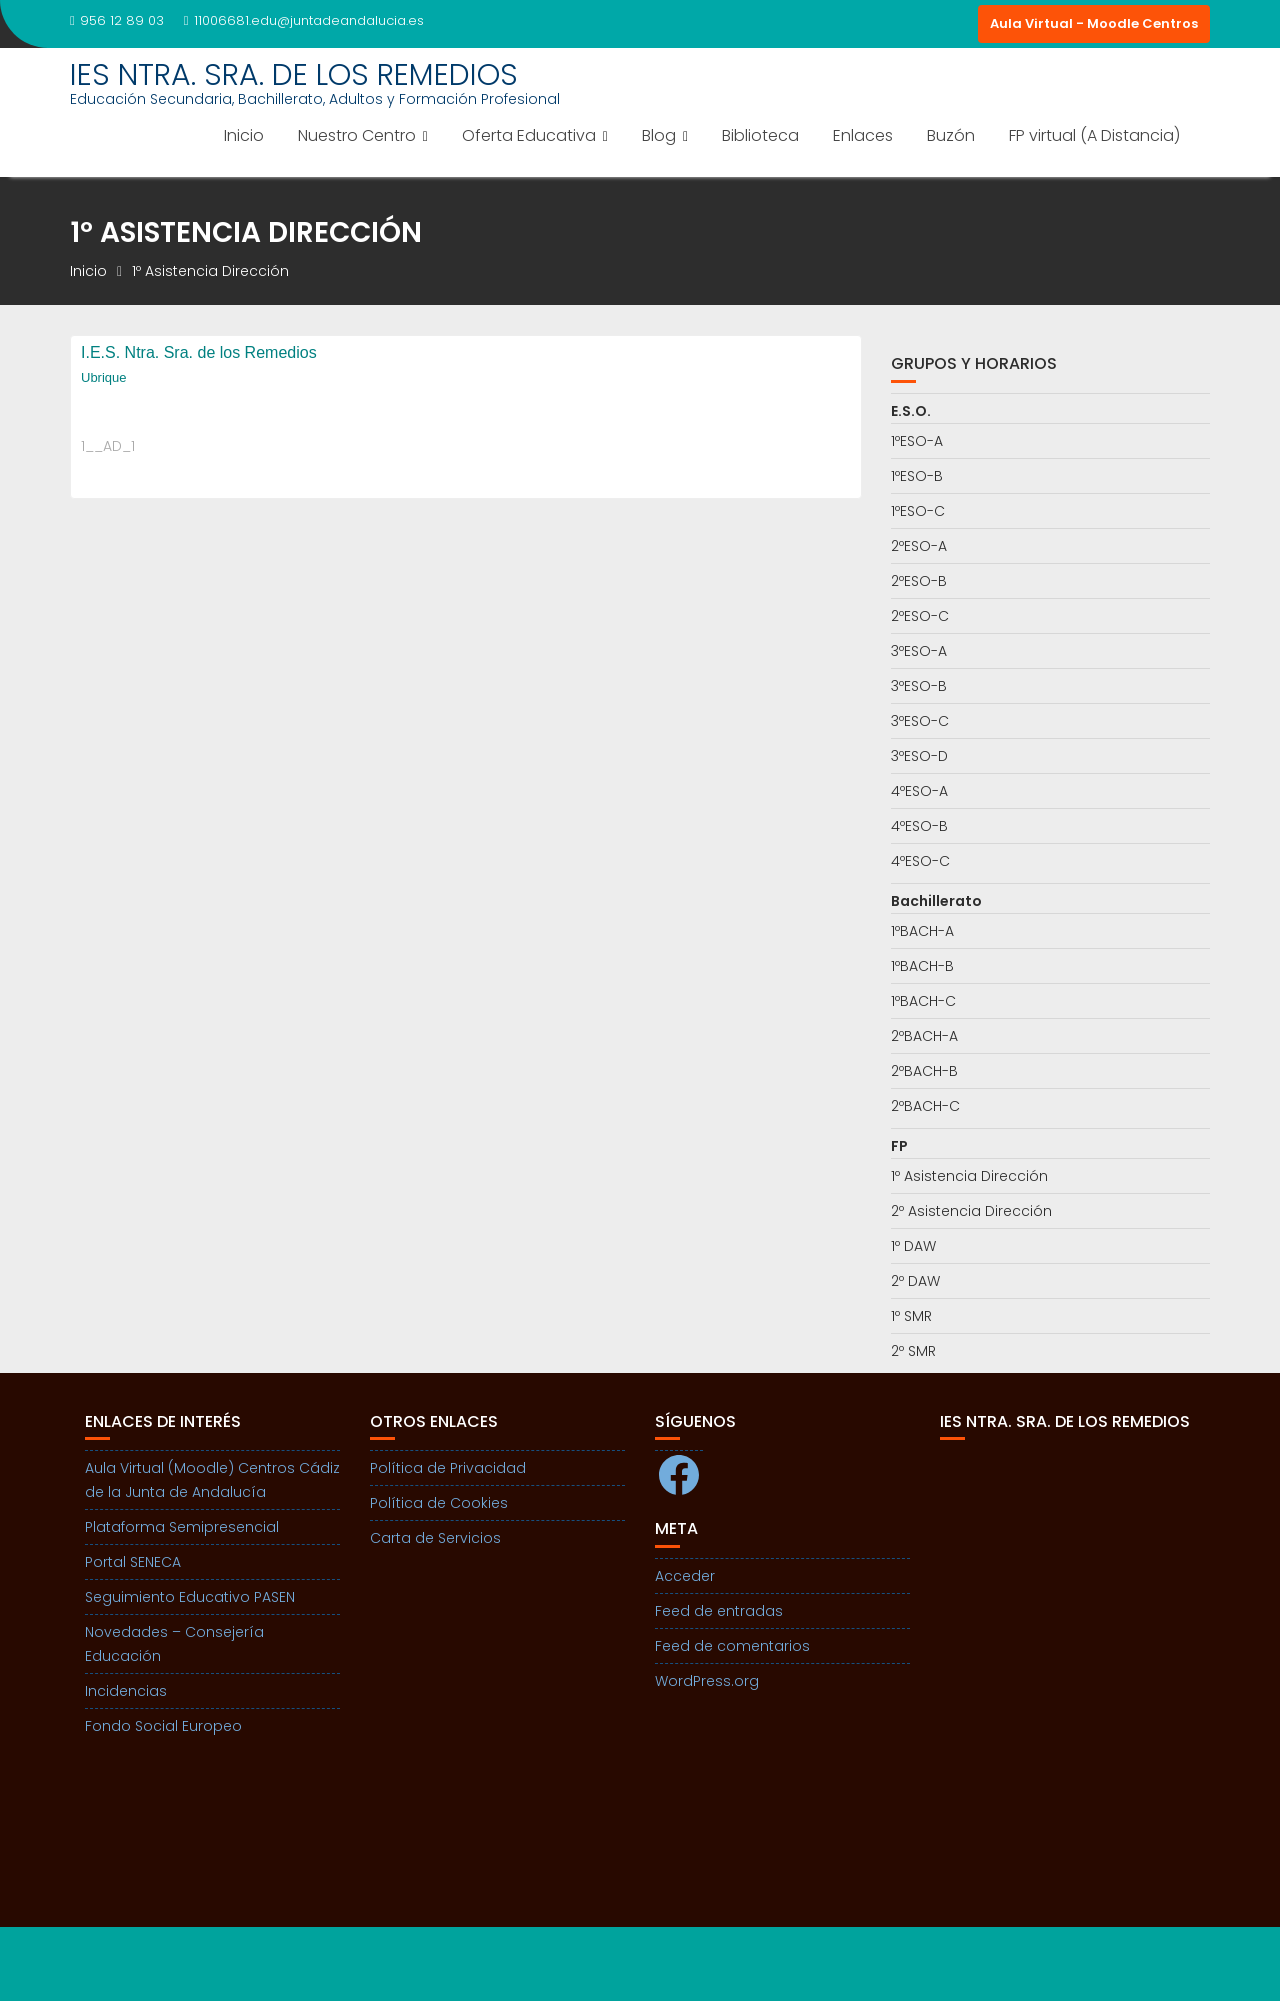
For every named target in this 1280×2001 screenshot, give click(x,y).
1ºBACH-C (923, 1001)
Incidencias (126, 1691)
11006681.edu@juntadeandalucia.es (304, 20)
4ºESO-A (919, 791)
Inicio (244, 135)
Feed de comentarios (732, 1646)
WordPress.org (707, 1681)
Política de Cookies (439, 1503)
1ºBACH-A (922, 931)
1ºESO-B (917, 476)
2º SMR (913, 1351)
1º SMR (911, 1316)
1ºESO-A (917, 441)
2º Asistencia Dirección (971, 1211)
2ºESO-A (919, 546)
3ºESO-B (919, 686)
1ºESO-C (918, 511)
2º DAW (915, 1281)
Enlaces (863, 135)
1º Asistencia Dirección (969, 1176)
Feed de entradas (719, 1611)
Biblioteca (760, 135)
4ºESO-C (920, 861)
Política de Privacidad (448, 1468)
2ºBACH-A (924, 1036)
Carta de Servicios (435, 1538)
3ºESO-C (920, 721)
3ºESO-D (919, 756)
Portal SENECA (133, 1562)
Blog (659, 135)
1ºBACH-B (922, 966)
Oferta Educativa (529, 135)
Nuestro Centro (357, 135)
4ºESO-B (919, 826)
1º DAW (913, 1246)
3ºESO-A (919, 651)
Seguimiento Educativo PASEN (190, 1597)
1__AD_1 (108, 446)
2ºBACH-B (924, 1071)
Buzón (951, 135)
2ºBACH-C (925, 1106)
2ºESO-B (919, 581)
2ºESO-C (920, 616)
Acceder (685, 1576)
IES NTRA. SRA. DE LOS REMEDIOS (294, 75)
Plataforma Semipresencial (182, 1527)
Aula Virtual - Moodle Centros (1094, 23)
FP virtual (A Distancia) (1094, 135)
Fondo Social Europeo (163, 1726)
